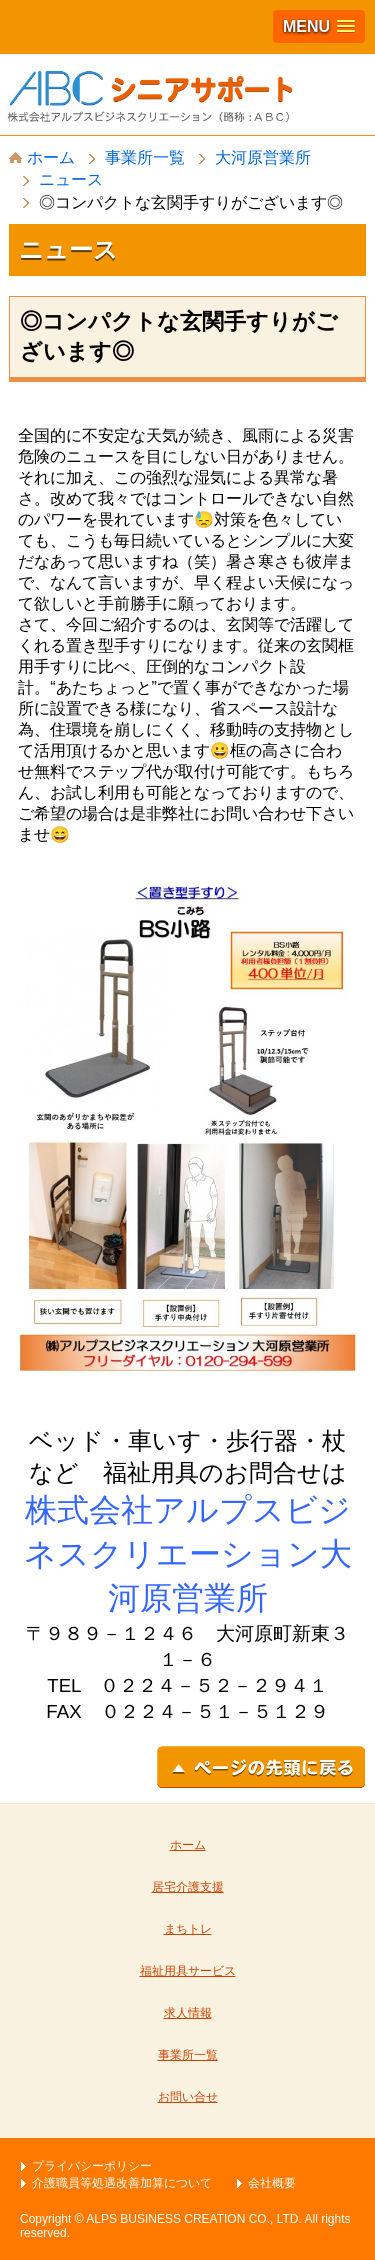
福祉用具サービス (188, 1971)
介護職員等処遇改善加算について (122, 2183)
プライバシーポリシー (92, 2166)
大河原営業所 (263, 157)
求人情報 (188, 2013)
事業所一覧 (145, 157)
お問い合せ (188, 2097)
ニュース (71, 179)
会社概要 (272, 2183)
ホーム (41, 157)
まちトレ (188, 1929)
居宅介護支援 (188, 1887)
